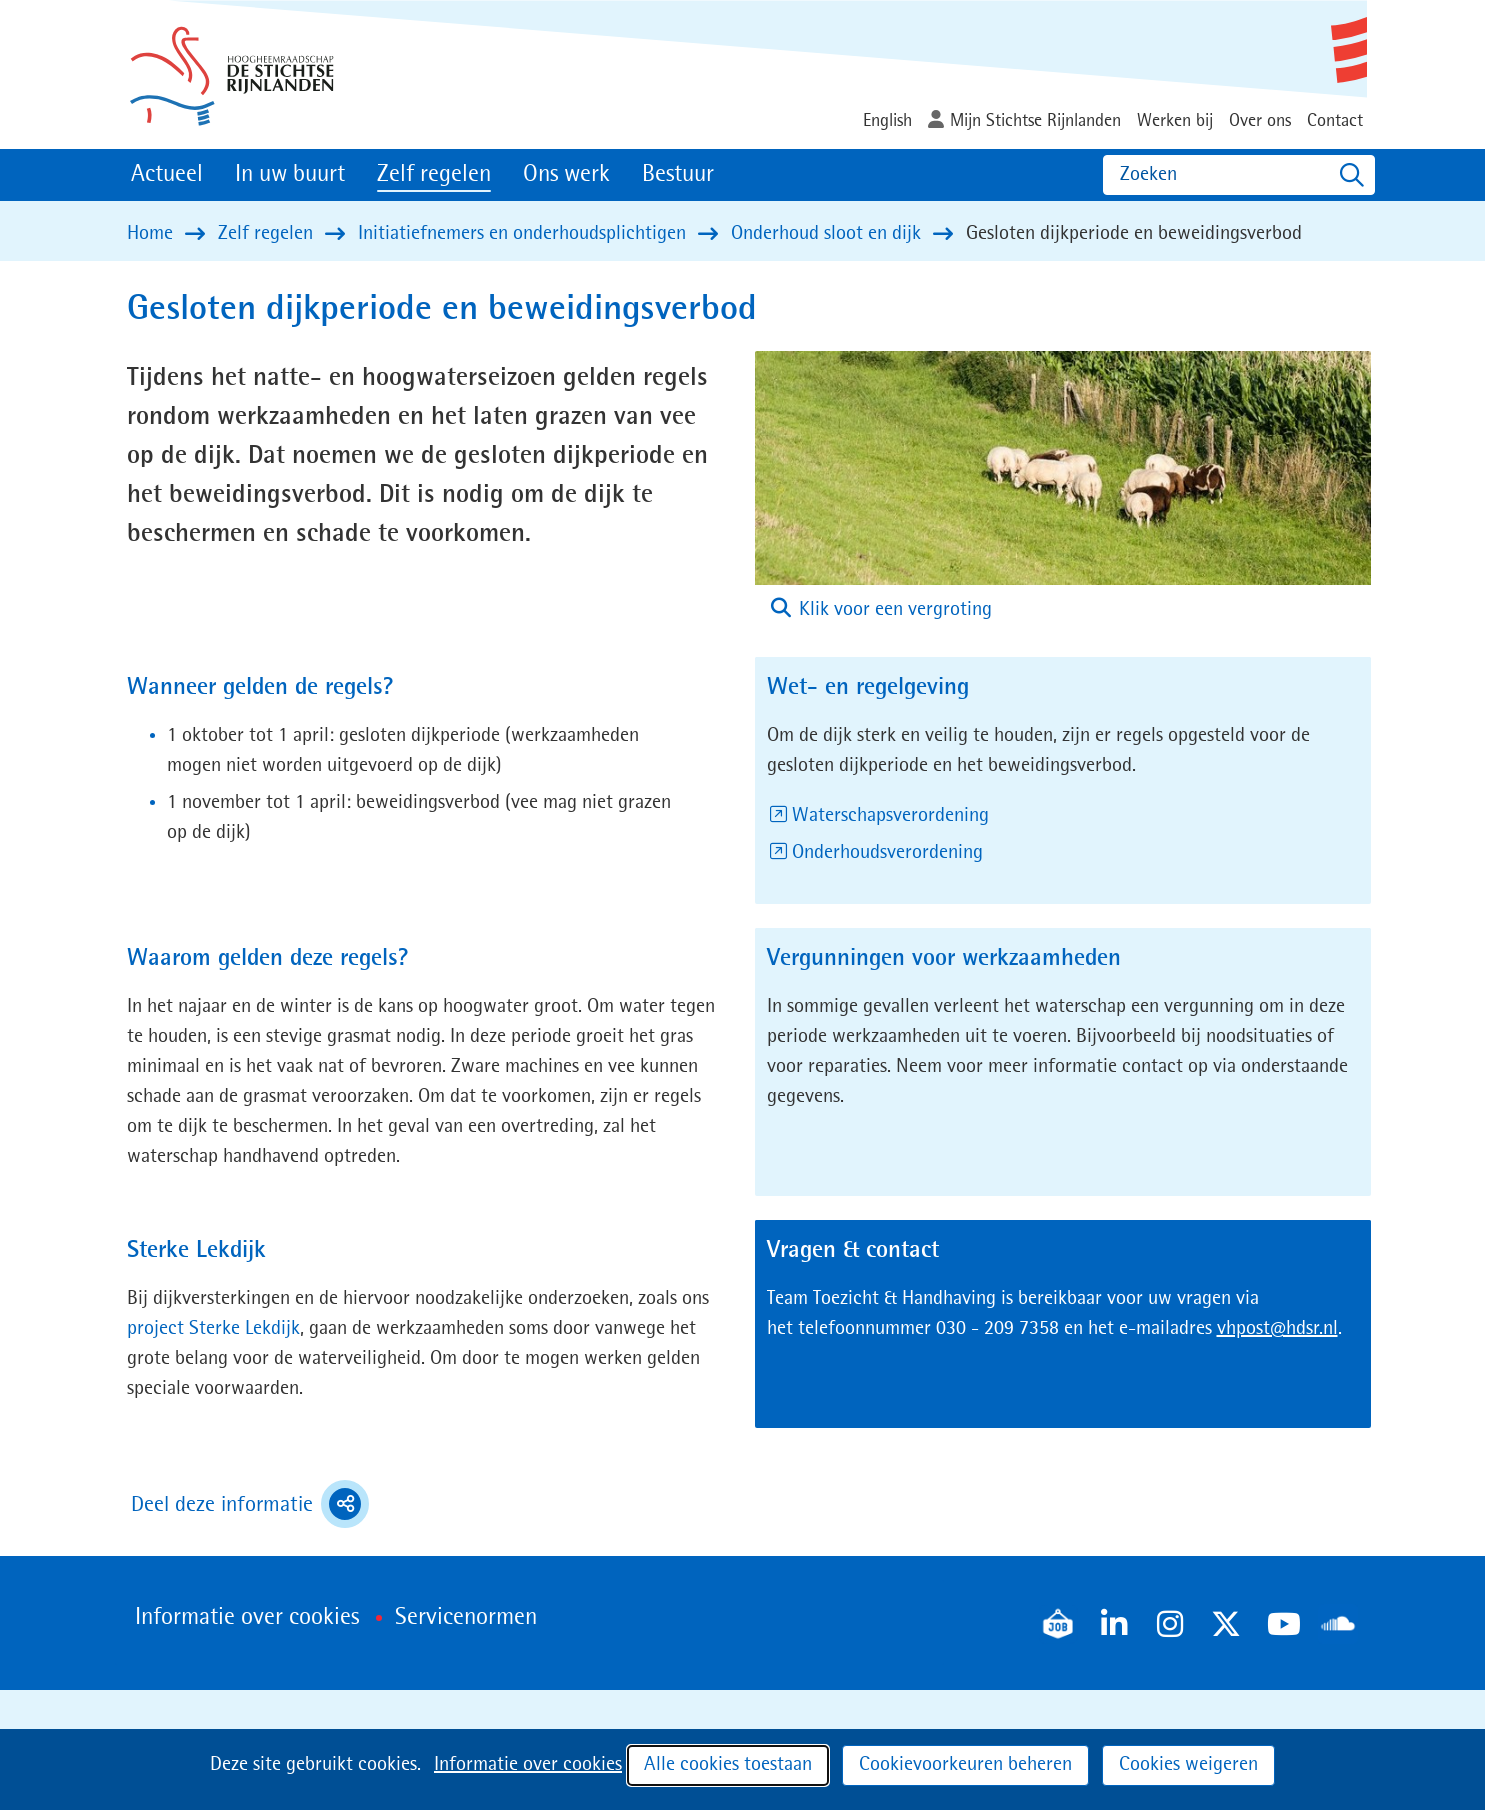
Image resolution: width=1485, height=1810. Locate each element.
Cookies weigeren (1188, 1765)
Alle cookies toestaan (728, 1765)
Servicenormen (466, 1618)
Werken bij (1175, 121)
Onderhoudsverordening (887, 853)
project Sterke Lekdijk (213, 1329)
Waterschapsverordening (890, 816)
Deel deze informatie (250, 1504)
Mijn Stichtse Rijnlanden (1035, 121)
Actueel (167, 175)
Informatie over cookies (528, 1765)
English (887, 121)
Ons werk (566, 175)
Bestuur (678, 175)
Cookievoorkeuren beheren (965, 1765)
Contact (1335, 121)
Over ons (1260, 121)
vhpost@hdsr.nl (1277, 1329)
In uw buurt (290, 175)
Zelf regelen (434, 175)
